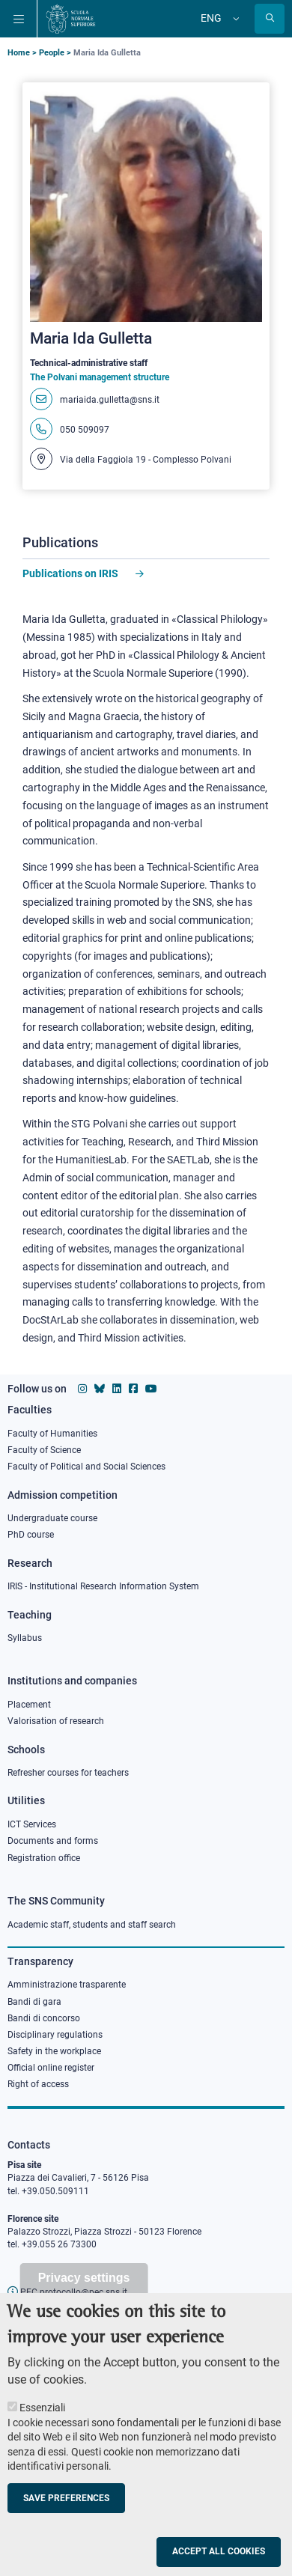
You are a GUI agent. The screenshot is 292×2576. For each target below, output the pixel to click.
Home (18, 53)
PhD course (30, 1534)
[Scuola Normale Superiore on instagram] (82, 1389)
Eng (211, 18)
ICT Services (31, 1824)
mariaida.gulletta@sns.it (109, 400)
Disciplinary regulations (55, 2035)
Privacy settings (84, 2301)
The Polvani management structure (99, 377)
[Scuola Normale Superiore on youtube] (151, 1389)
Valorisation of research (55, 1721)
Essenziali (42, 2431)
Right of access (38, 2084)
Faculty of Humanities (52, 1433)
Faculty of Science (44, 1450)
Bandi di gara (34, 2002)
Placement (29, 1704)
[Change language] (234, 19)
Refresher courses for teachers (68, 1772)
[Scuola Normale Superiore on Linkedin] (116, 1389)
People (51, 53)
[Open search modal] (270, 19)
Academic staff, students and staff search (91, 1924)
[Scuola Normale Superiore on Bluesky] (99, 1389)
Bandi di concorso (43, 2018)
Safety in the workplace (54, 2051)
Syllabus (24, 1638)
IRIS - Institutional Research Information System (103, 1586)
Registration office (43, 1858)
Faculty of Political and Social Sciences (86, 1466)
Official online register (50, 2067)
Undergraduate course (52, 1518)
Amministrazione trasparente (66, 1984)
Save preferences (66, 2521)
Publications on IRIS (71, 573)
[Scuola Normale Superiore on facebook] (133, 1389)
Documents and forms (52, 1841)
